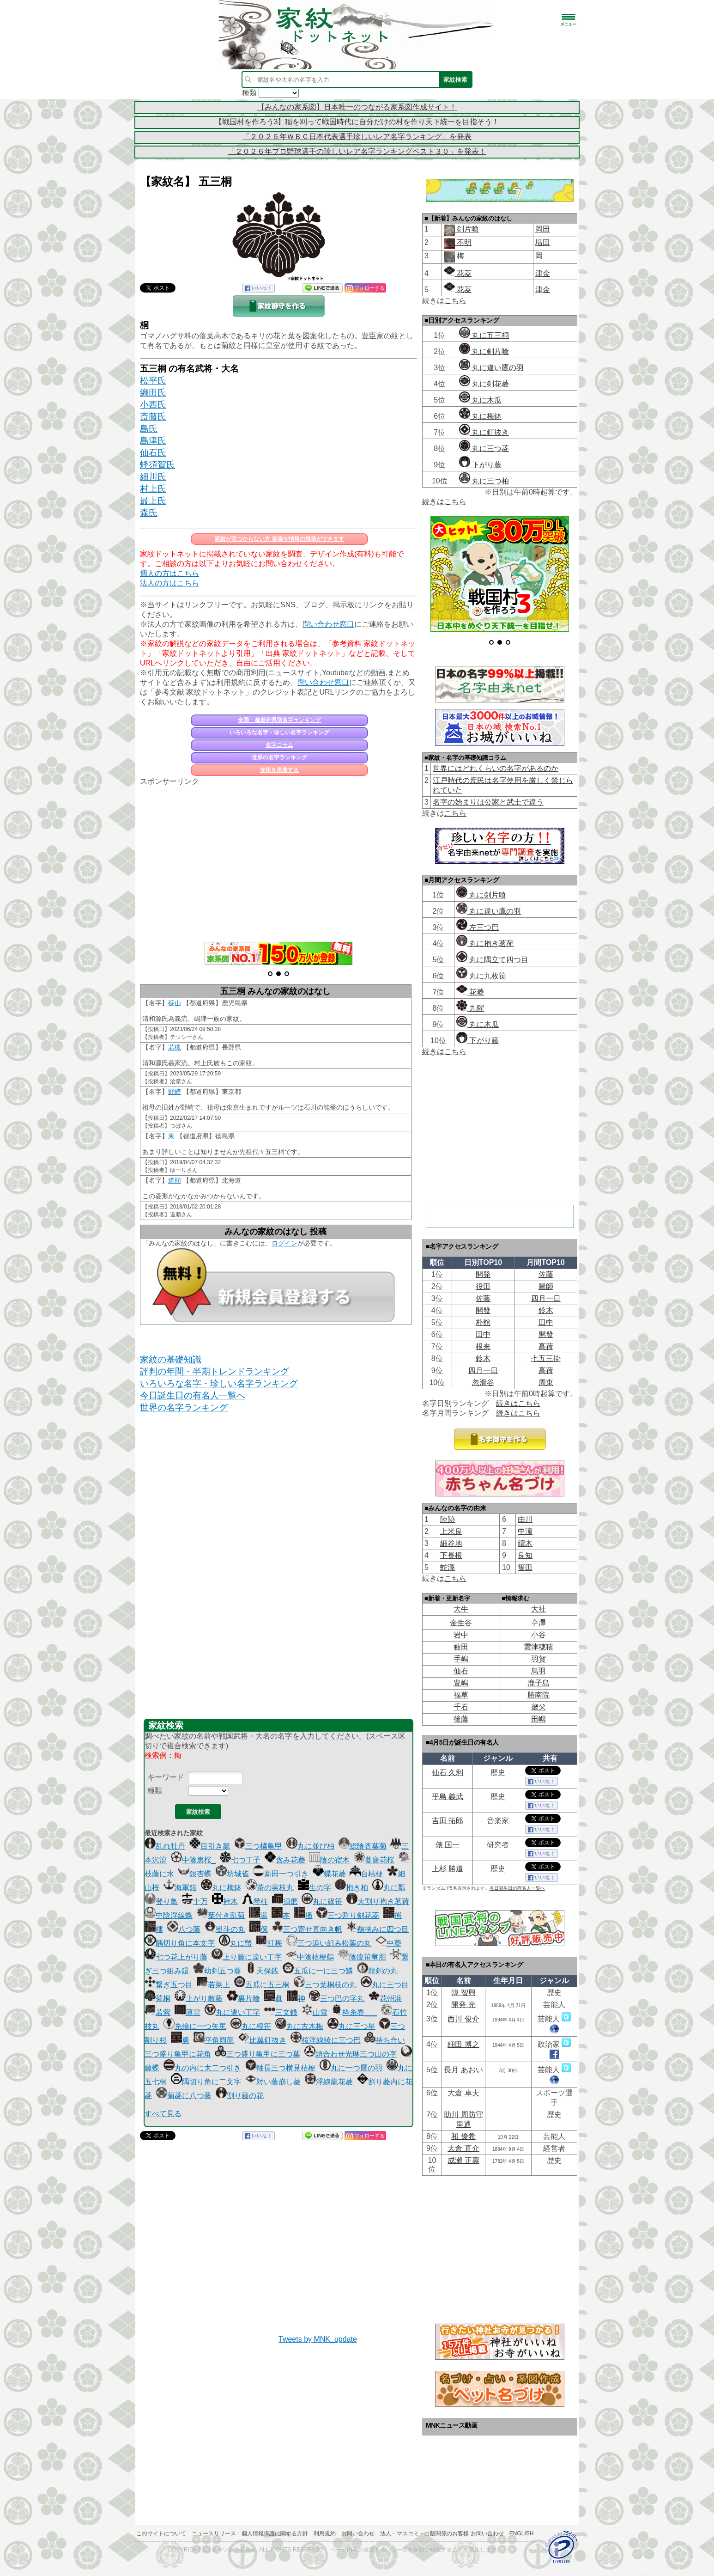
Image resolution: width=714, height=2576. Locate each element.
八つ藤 (183, 1929)
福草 (461, 1695)
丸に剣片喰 (484, 351)
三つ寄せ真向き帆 (307, 1929)
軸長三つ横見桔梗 (280, 2068)
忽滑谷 (483, 1382)
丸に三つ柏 (484, 481)
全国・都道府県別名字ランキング (279, 720)
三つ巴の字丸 (336, 1998)
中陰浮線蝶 (169, 1915)
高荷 (546, 1370)
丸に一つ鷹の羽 (351, 2068)
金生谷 (461, 1623)
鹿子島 (538, 1683)
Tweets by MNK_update (317, 2339)
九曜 (470, 1008)
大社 (538, 1609)
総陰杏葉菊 (363, 1846)
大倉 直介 (463, 2148)
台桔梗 (366, 1874)
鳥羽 (538, 1671)
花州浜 (385, 1998)
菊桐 (157, 1998)
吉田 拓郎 (447, 1821)
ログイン (284, 1243)
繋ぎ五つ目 (169, 1985)
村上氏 (153, 489)
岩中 (461, 1635)
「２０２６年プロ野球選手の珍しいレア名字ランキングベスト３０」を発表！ (357, 151)
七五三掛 (546, 1358)
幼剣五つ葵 (217, 1971)
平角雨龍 (214, 2040)
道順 (174, 1180)
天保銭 (261, 1971)
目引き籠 (209, 1846)
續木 (525, 1543)
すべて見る (163, 2114)
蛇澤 (447, 1567)
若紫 (157, 2012)
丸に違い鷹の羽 (491, 368)
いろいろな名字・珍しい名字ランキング (279, 732)
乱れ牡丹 (165, 1846)
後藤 (461, 1719)
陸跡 (447, 1519)
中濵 (525, 1531)
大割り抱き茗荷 (377, 1901)
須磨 (285, 1901)
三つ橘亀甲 (258, 1846)
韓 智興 (463, 1992)
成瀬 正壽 (463, 2160)
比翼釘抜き (262, 2040)
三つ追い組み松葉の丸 (328, 1943)
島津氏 (153, 441)
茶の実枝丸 (270, 1888)
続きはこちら (444, 502)
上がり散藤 (199, 1998)
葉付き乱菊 (221, 1915)
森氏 (148, 513)
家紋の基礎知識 (170, 1359)
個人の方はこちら (169, 573)
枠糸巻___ (354, 2012)
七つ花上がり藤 (176, 1957)
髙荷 (546, 1346)
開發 (483, 1310)
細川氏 (153, 477)
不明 (463, 242)
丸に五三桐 (484, 335)
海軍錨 (180, 1888)
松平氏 (153, 380)
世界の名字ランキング (279, 757)
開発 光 (463, 2004)
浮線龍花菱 (329, 2082)
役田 (483, 1286)
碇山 (174, 1003)
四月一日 (546, 1298)
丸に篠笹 (322, 1901)
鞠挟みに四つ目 (377, 1929)
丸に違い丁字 (232, 2012)
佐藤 (546, 1274)
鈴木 (546, 1310)
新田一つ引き (281, 1874)
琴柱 (255, 1901)
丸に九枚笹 (481, 976)
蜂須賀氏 (157, 465)
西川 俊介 (463, 2019)
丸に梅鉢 (221, 1888)
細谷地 (451, 1543)
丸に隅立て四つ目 (492, 960)
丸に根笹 (250, 2026)
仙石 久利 (447, 1772)
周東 (546, 1382)
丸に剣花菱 (484, 384)
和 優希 (463, 2136)
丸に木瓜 (480, 400)
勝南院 (538, 1695)
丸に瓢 (388, 1888)
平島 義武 (447, 1797)
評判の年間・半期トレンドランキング (214, 1371)
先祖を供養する (279, 770)
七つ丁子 (240, 1860)
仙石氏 (153, 453)
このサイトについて (161, 2533)
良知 (525, 1555)
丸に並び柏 (310, 1846)
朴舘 (483, 1322)
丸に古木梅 (299, 2026)
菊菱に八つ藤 (184, 2096)
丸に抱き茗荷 (485, 943)
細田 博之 (463, 2044)
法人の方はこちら (169, 583)
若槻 (174, 1047)
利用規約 (325, 2533)
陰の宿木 (329, 1860)
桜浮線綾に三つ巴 (325, 2040)
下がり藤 (480, 465)
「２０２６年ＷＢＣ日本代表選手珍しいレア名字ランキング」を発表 (357, 136)
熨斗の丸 (225, 1929)
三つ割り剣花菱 (347, 1915)
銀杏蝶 (195, 1874)
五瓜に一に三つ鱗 (318, 1971)
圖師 (546, 1286)
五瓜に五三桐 (262, 1985)
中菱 (388, 1943)
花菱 (458, 273)
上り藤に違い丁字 (247, 1957)
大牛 (461, 1609)
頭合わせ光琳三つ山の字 (350, 2054)
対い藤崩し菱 (273, 2082)
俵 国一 (448, 1845)
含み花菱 (285, 1860)
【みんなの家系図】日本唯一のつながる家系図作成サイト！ (357, 107)
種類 (154, 1791)
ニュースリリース (214, 2533)
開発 (483, 1274)
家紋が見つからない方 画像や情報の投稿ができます (279, 539)
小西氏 (153, 404)
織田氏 (153, 392)
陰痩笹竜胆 (362, 1957)
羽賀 (538, 1659)
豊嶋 (461, 1683)
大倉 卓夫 (463, 2093)
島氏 (148, 428)
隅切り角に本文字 (180, 1943)
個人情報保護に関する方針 (275, 2533)
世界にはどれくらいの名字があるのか (495, 768)
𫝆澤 (538, 1623)
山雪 (314, 2012)
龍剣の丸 (377, 1971)
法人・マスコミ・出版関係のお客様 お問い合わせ (441, 2533)
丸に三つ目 (385, 1985)
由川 (525, 1519)
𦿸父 (538, 1707)
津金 (542, 273)
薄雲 (187, 2012)
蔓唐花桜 (374, 1860)
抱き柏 (351, 1888)
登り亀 (161, 1901)
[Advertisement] (278, 858)
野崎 (174, 1091)
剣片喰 (467, 229)
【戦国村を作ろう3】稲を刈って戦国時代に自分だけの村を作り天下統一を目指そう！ (357, 122)
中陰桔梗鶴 (310, 1957)
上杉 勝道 (447, 1869)
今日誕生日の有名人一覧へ (192, 1395)
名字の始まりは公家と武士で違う (488, 802)
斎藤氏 (153, 416)
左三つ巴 (477, 927)
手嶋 (461, 1659)
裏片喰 (243, 1998)
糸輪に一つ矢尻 (194, 2026)
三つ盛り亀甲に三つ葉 (257, 2054)
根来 (483, 1346)
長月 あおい (463, 2070)
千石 (461, 1707)
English (521, 2533)
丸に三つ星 (351, 2026)
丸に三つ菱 (484, 448)
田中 (546, 1322)
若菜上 (213, 1985)
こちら (455, 301)
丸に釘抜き (484, 432)
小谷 (538, 1635)
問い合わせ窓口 (328, 624)
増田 (542, 242)
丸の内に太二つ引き (202, 2068)
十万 (195, 1901)
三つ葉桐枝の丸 (325, 1985)
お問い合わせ (358, 2533)
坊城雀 (232, 1874)
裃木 (225, 1901)
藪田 (461, 1647)
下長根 (451, 1555)
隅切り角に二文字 (206, 2082)
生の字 (314, 1888)
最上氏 (153, 501)
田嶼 (538, 1719)
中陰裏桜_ (193, 1860)
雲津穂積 (538, 1647)
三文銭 (280, 2012)
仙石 (461, 1671)
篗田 (525, 1567)
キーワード (165, 1777)
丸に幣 (235, 1943)
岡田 (542, 229)
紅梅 (269, 1943)
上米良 (451, 1531)
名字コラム (279, 745)
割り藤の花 (240, 2096)
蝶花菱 (329, 1874)
